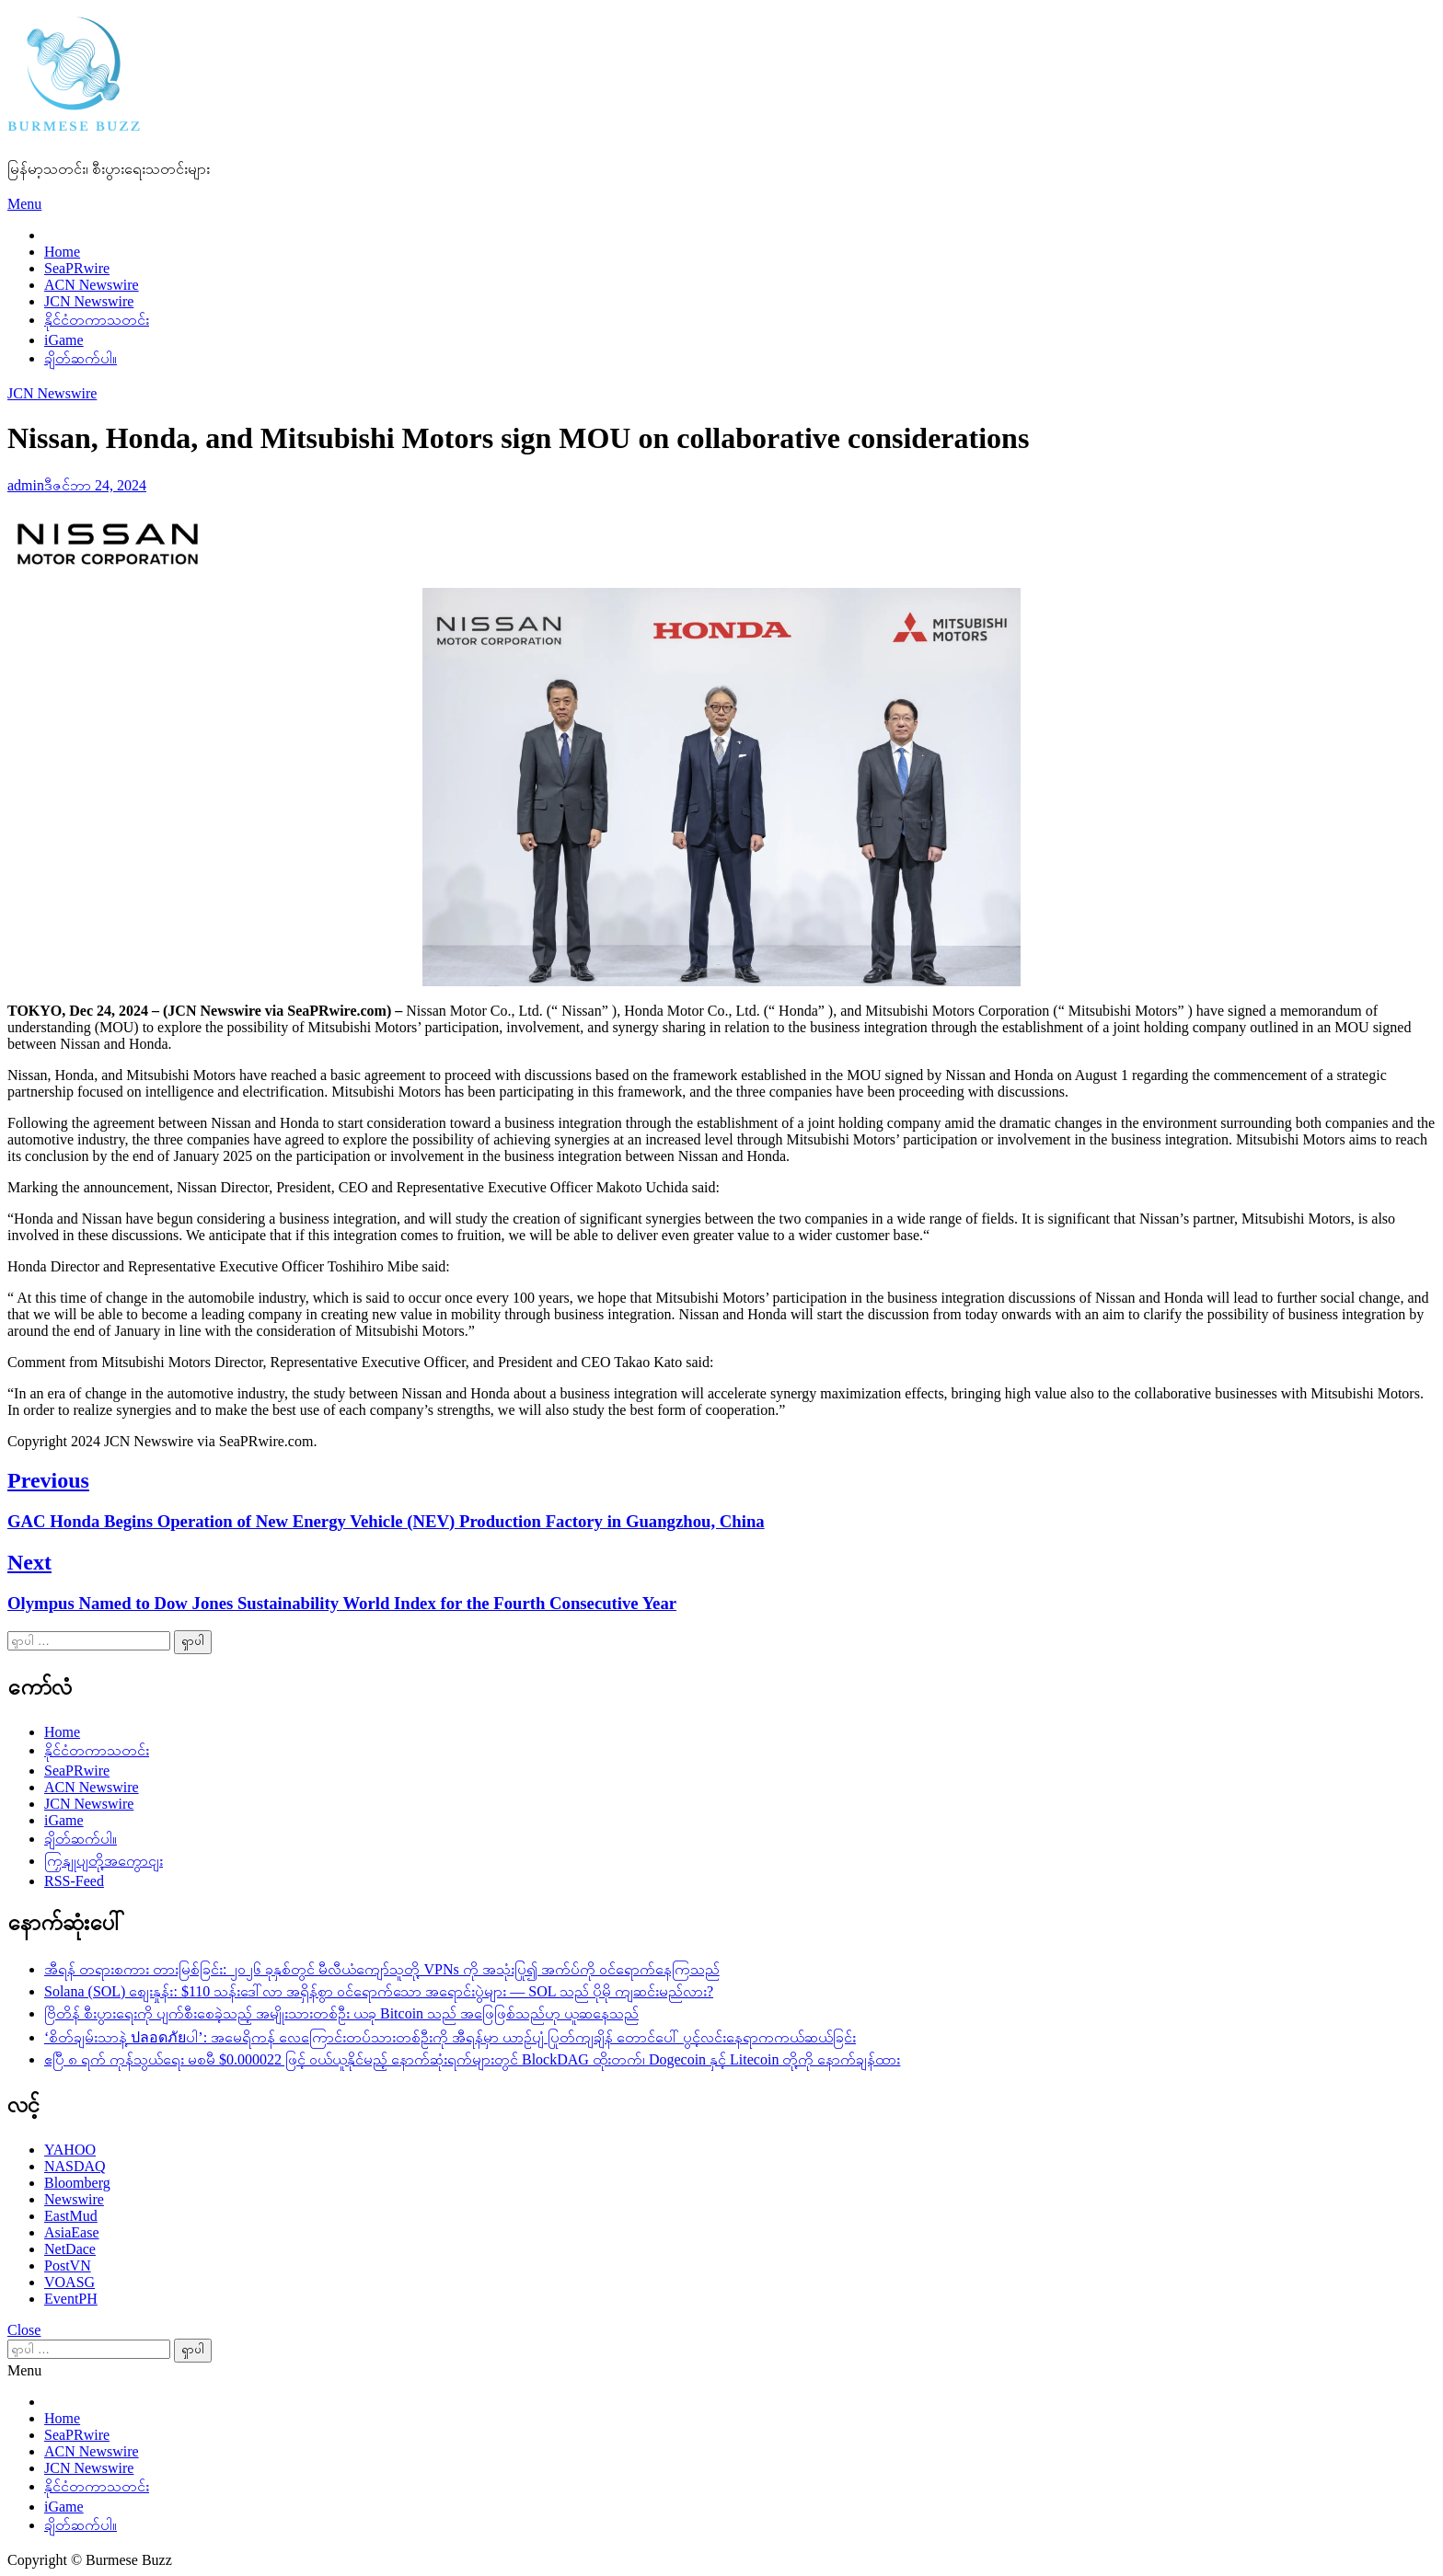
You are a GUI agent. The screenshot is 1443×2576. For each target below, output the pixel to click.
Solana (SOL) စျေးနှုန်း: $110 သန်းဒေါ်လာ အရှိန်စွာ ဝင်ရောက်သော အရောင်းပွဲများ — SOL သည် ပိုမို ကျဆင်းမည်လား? (378, 1991)
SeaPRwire (77, 268)
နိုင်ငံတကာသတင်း (96, 320)
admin (25, 485)
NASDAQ (75, 2166)
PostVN (67, 2265)
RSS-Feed (74, 1881)
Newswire (74, 2199)
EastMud (71, 2216)
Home (62, 251)
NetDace (70, 2249)
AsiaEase (71, 2232)
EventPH (71, 2298)
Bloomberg (77, 2183)
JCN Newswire (88, 301)
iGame (64, 340)
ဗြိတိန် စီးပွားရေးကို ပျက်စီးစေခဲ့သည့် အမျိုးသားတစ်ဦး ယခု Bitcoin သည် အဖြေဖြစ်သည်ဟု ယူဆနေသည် (341, 2013)
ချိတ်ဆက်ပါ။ (80, 358)
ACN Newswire (91, 285)
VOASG (69, 2282)
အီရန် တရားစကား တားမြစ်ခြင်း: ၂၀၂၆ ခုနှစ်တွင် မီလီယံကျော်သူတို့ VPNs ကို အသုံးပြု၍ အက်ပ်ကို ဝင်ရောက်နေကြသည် (382, 1969)
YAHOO (70, 2149)
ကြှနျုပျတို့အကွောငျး (103, 1861)
